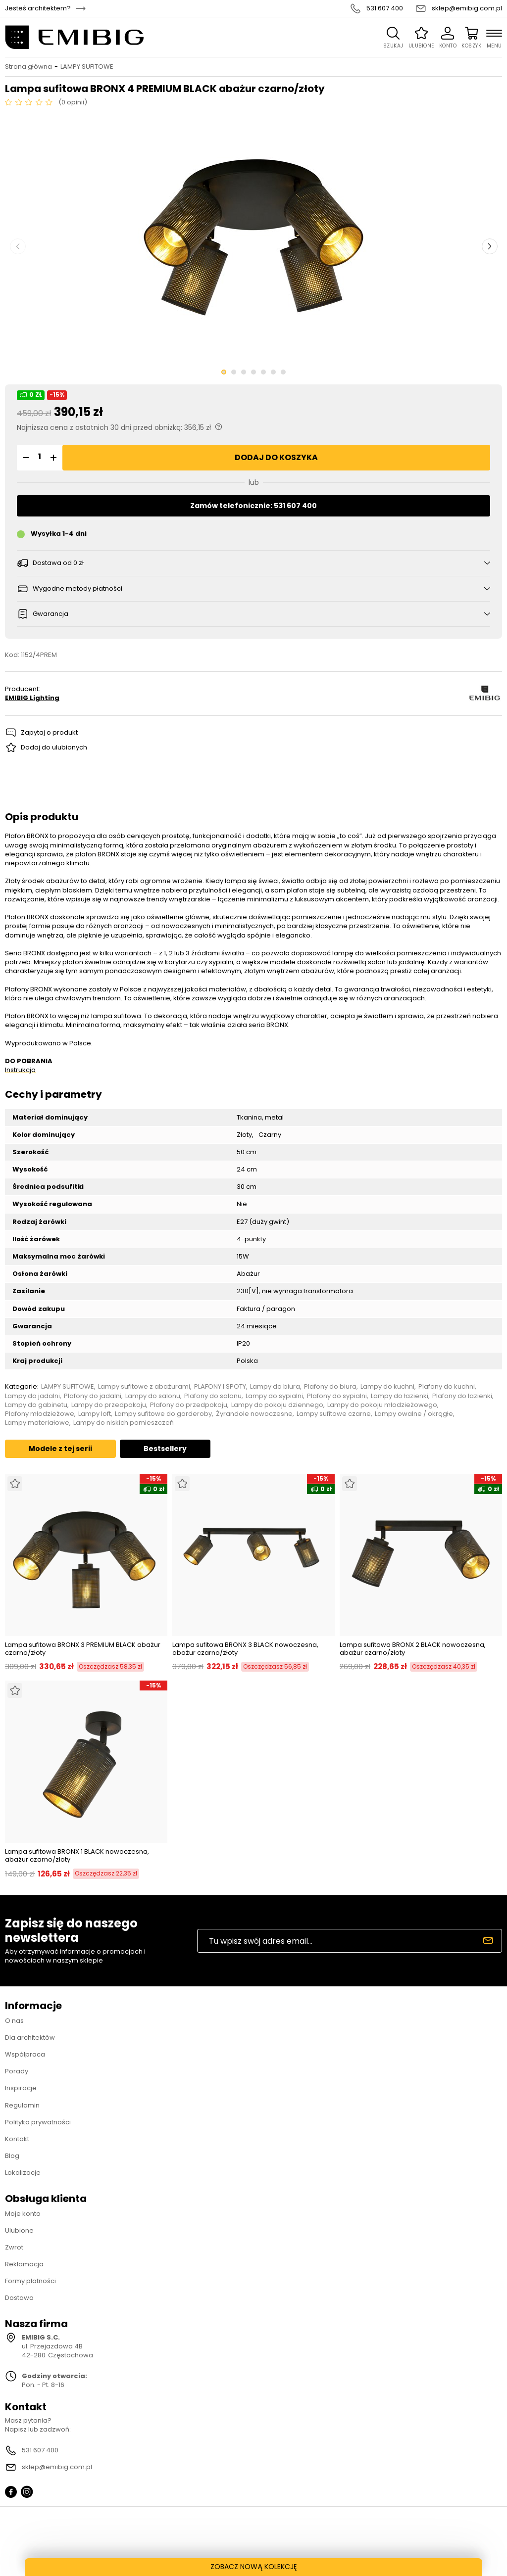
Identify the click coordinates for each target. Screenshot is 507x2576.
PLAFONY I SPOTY (220, 1386)
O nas (14, 2020)
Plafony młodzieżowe (39, 1413)
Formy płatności (30, 2281)
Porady (16, 2071)
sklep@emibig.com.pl (467, 8)
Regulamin (22, 2105)
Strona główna (28, 66)
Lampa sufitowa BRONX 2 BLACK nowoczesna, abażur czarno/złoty (413, 1648)
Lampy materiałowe (37, 1422)
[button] (24, 457)
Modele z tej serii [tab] (60, 1448)
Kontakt (17, 2139)
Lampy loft (94, 1413)
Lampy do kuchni (387, 1386)
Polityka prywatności (38, 2122)
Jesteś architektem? (38, 8)
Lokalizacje (23, 2172)
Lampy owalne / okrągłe (414, 1413)
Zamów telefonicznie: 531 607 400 (253, 506)
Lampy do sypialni (274, 1396)
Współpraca (25, 2054)
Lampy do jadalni (32, 1396)
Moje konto (23, 2213)
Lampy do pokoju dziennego (277, 1405)
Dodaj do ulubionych (54, 747)
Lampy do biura (275, 1386)
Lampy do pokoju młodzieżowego (382, 1405)
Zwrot (14, 2247)
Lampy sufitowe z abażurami (144, 1386)
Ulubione (19, 2230)
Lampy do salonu (152, 1396)
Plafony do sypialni (337, 1396)
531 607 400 (384, 8)
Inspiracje (21, 2088)
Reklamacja (24, 2264)
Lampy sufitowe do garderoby (163, 1413)
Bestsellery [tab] (165, 1448)
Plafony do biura (330, 1386)
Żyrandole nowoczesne (254, 1413)
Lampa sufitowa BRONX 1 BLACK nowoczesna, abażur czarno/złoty (77, 1855)
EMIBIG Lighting (32, 698)
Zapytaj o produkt (49, 732)
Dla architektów (30, 2037)
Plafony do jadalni (92, 1396)
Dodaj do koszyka (276, 457)
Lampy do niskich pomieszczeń (123, 1422)
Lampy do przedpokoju (108, 1405)
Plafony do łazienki (462, 1396)
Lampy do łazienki (399, 1396)
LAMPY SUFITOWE (86, 66)
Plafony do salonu (213, 1396)
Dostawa (19, 2297)
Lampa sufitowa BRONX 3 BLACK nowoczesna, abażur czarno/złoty (245, 1648)
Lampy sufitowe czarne (334, 1413)
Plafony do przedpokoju (188, 1405)
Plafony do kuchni (446, 1386)
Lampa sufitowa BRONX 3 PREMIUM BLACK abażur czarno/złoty (82, 1648)
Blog (12, 2155)
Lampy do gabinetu (36, 1405)
